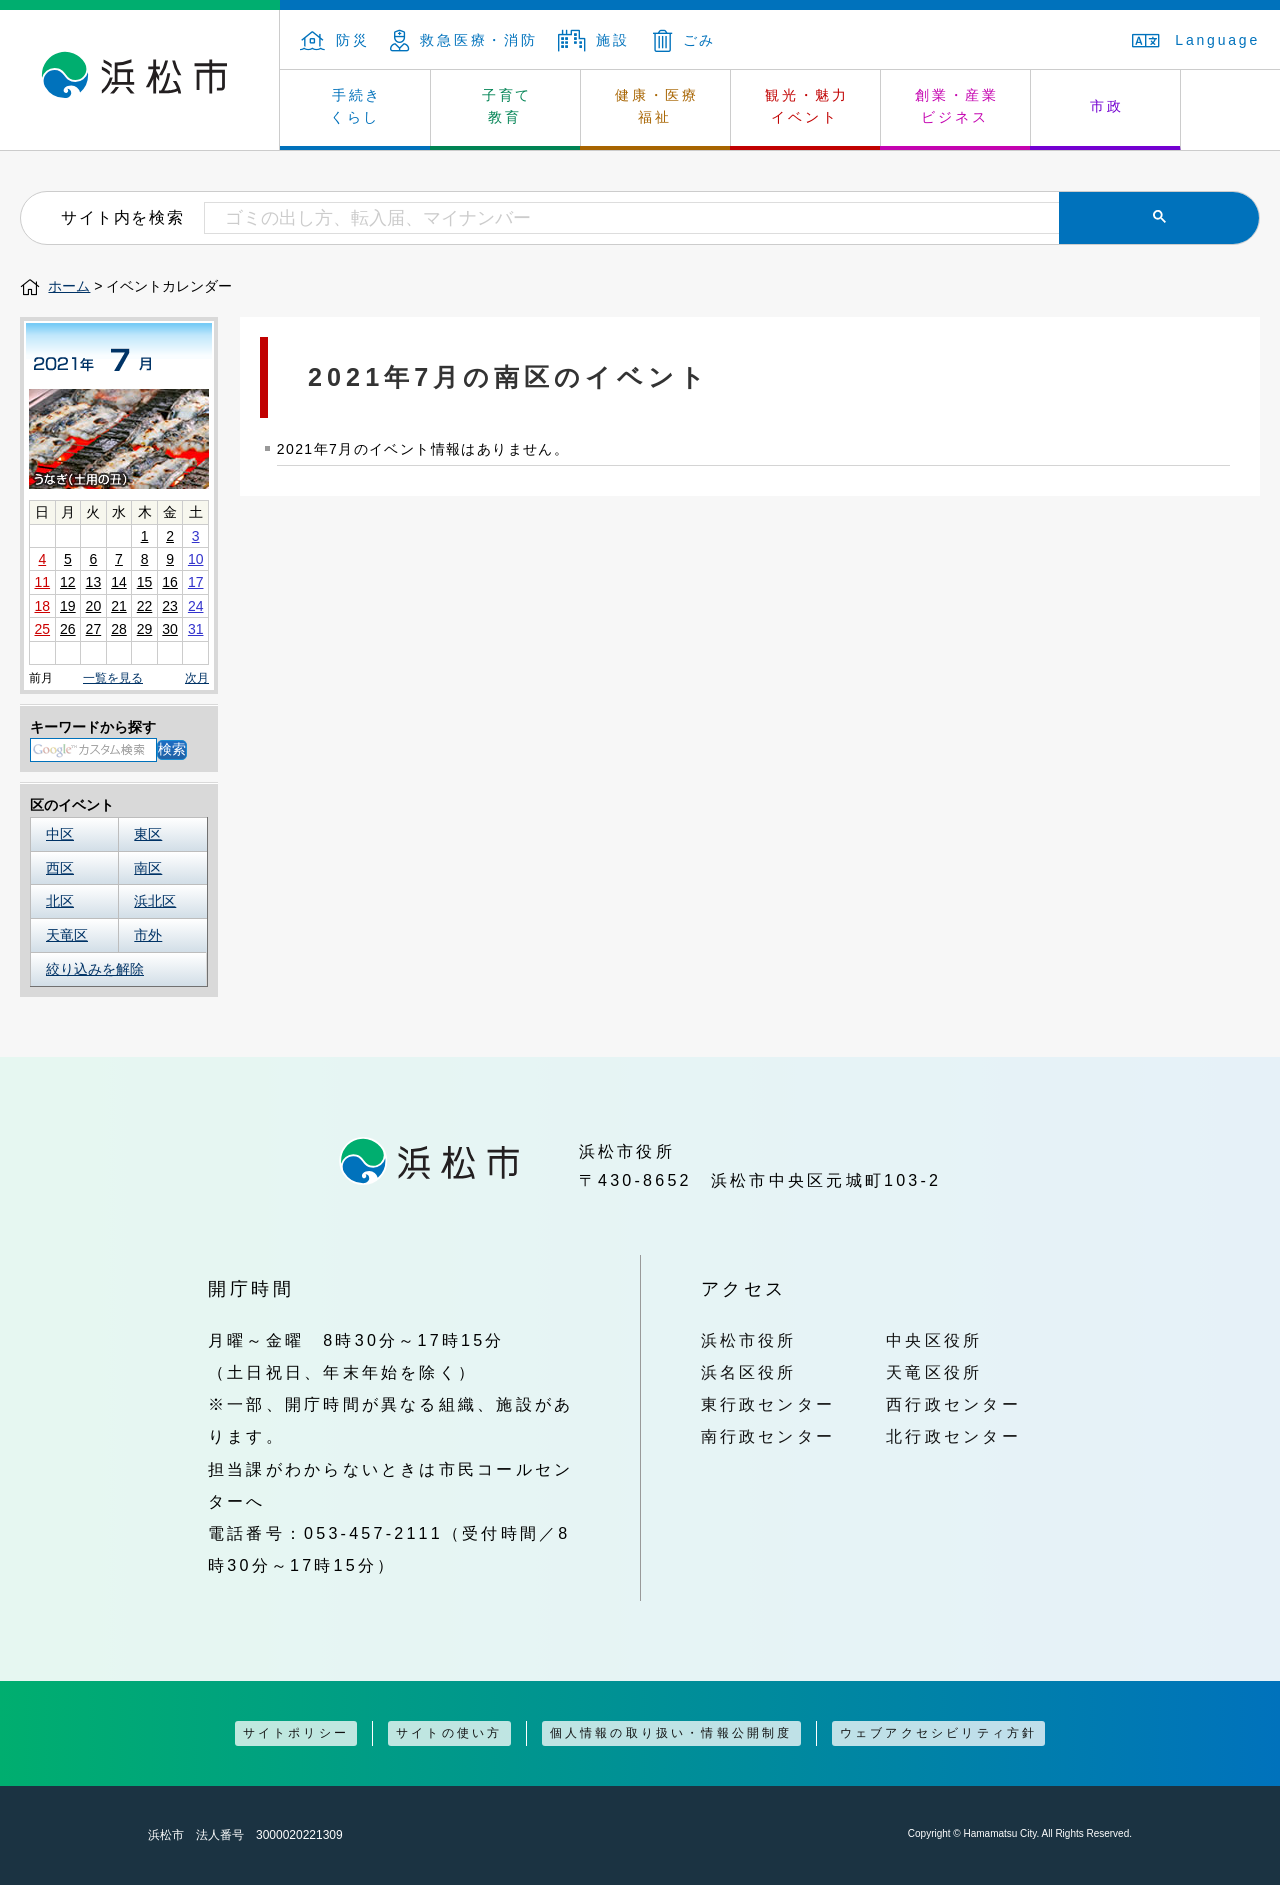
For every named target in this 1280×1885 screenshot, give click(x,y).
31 (196, 629)
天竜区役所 (934, 1372)
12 (68, 582)
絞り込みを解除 (95, 969)
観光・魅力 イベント (807, 106)
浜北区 (155, 901)
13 (94, 582)
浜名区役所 (749, 1372)
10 (196, 559)
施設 (594, 40)
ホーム (69, 286)
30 (170, 629)
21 (119, 606)
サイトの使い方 (449, 1733)
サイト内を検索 (122, 217)
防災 (335, 40)
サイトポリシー (296, 1733)
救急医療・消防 (464, 40)
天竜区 (67, 935)
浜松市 (140, 80)
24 (196, 606)
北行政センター (953, 1436)
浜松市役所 (749, 1340)
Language (1196, 40)
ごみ (685, 40)
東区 (148, 834)
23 (170, 606)
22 (145, 606)
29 (145, 629)
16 (170, 582)
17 (196, 582)
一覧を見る (113, 678)
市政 (1107, 106)
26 (68, 629)
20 (94, 606)
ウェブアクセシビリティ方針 (939, 1733)
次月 (197, 678)
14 (119, 582)
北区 (60, 901)
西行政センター (953, 1404)
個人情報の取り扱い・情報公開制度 (671, 1733)
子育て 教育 (507, 106)
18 (42, 606)
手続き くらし (356, 106)
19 (68, 606)
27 (94, 629)
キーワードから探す (93, 727)
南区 (148, 868)
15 (145, 582)
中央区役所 (934, 1340)
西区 (60, 868)
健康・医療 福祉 (657, 106)
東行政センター (768, 1404)
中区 (60, 834)
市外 (148, 935)
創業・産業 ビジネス (957, 106)
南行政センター (768, 1436)
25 (42, 629)
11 (42, 582)
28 (119, 629)
